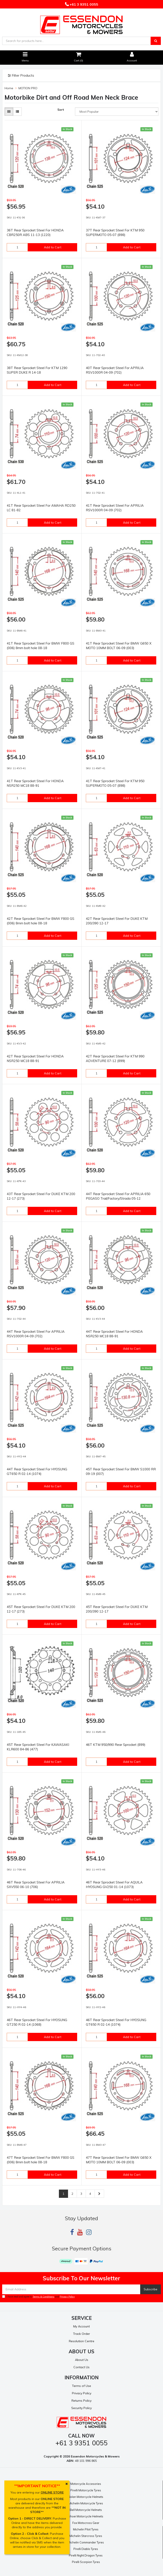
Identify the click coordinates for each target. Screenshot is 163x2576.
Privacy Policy (67, 2296)
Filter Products (21, 76)
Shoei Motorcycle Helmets (85, 2516)
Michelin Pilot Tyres (85, 2529)
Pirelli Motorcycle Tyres (85, 2490)
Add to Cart (52, 247)
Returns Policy (81, 2401)
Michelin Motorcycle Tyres (86, 2503)
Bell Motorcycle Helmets (86, 2510)
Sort (60, 110)
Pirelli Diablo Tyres (85, 2549)
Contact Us (81, 2367)
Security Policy (81, 2408)
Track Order (81, 2334)
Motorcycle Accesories (85, 2483)
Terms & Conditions (43, 2296)
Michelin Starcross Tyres (86, 2536)
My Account (81, 2326)
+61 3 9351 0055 (83, 4)
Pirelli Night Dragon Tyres (86, 2555)
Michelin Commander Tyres (86, 2542)
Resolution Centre (81, 2341)
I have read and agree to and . (38, 2296)
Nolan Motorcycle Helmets (85, 2496)
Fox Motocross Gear (85, 2523)
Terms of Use (81, 2386)
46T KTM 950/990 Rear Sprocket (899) (115, 1745)
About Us (81, 2360)
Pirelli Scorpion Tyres (86, 2562)
